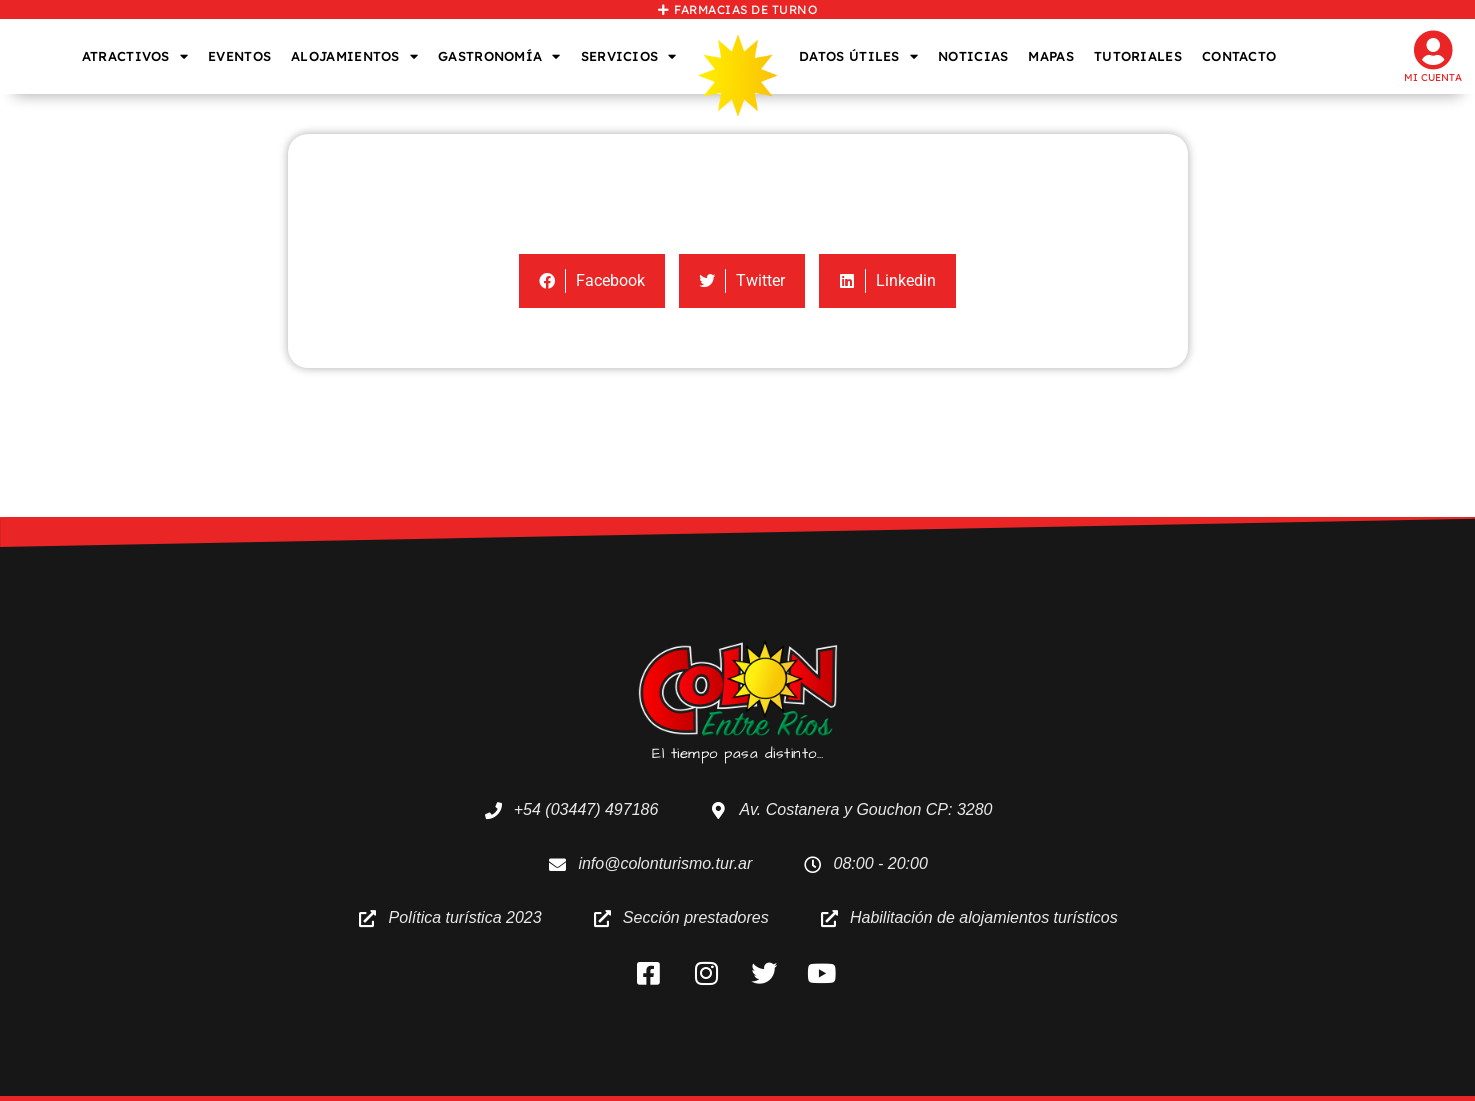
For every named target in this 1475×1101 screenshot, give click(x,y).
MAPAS (1051, 56)
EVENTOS (239, 56)
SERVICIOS (629, 56)
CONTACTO (1239, 56)
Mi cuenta (1433, 77)
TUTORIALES (1138, 56)
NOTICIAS (973, 56)
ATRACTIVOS (135, 56)
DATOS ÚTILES (858, 56)
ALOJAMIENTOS (354, 56)
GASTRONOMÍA (499, 56)
